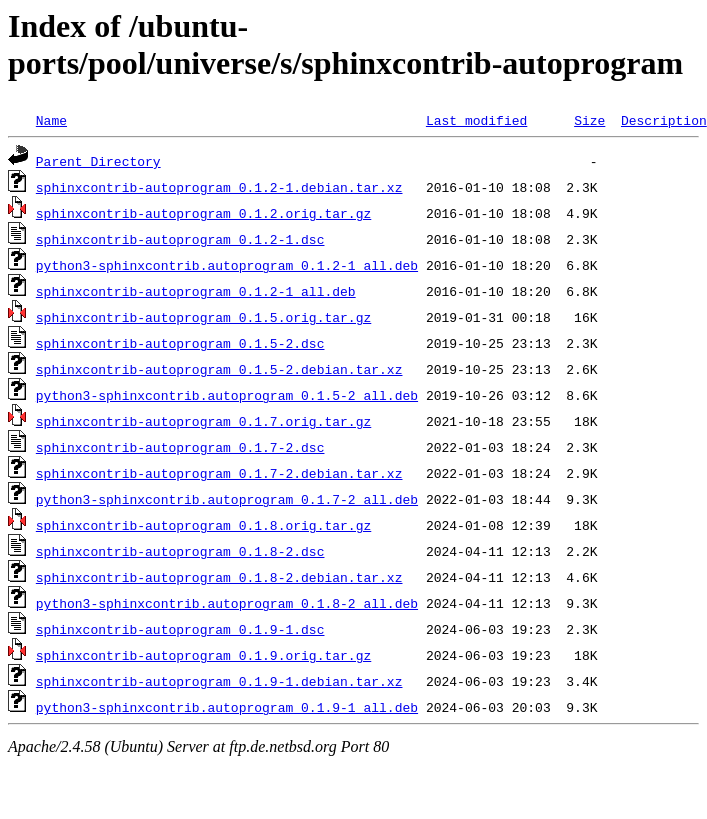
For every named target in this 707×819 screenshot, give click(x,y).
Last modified (476, 120)
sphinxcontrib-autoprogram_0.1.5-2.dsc (180, 343)
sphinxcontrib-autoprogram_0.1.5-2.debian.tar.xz (219, 369)
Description (664, 120)
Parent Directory (98, 161)
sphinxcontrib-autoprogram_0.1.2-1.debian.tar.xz (219, 187)
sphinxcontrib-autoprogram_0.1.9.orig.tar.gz (203, 655)
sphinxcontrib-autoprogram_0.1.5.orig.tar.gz (203, 317)
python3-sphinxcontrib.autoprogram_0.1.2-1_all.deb (227, 265)
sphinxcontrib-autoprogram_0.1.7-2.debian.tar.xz (219, 473)
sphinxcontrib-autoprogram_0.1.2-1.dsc (180, 239)
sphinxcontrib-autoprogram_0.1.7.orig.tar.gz (203, 421)
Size (589, 120)
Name (51, 120)
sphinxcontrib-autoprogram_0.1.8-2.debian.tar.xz (219, 577)
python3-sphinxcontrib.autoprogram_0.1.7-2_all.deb (227, 499)
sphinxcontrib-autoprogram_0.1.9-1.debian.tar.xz (219, 681)
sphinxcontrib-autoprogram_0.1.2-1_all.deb (196, 291)
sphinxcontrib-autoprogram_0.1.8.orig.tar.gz (203, 525)
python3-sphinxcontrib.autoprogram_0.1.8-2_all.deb (227, 603)
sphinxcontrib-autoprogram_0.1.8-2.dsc (180, 551)
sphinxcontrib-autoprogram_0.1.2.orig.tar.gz (203, 213)
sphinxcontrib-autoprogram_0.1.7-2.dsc (180, 447)
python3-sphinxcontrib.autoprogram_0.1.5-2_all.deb (227, 395)
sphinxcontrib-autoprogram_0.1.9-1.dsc (180, 629)
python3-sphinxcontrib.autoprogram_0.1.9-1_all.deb (227, 707)
